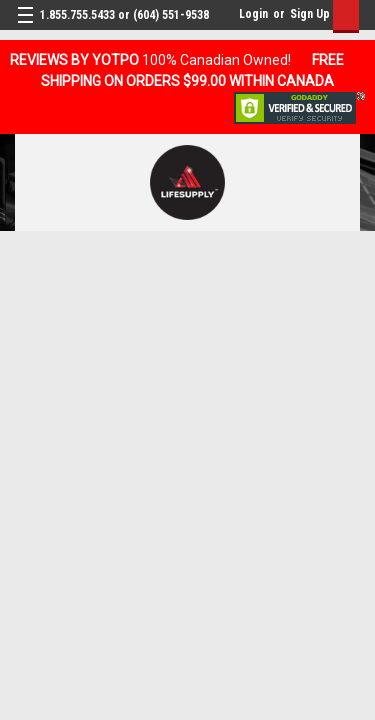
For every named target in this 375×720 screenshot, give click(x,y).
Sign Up (310, 14)
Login (253, 14)
